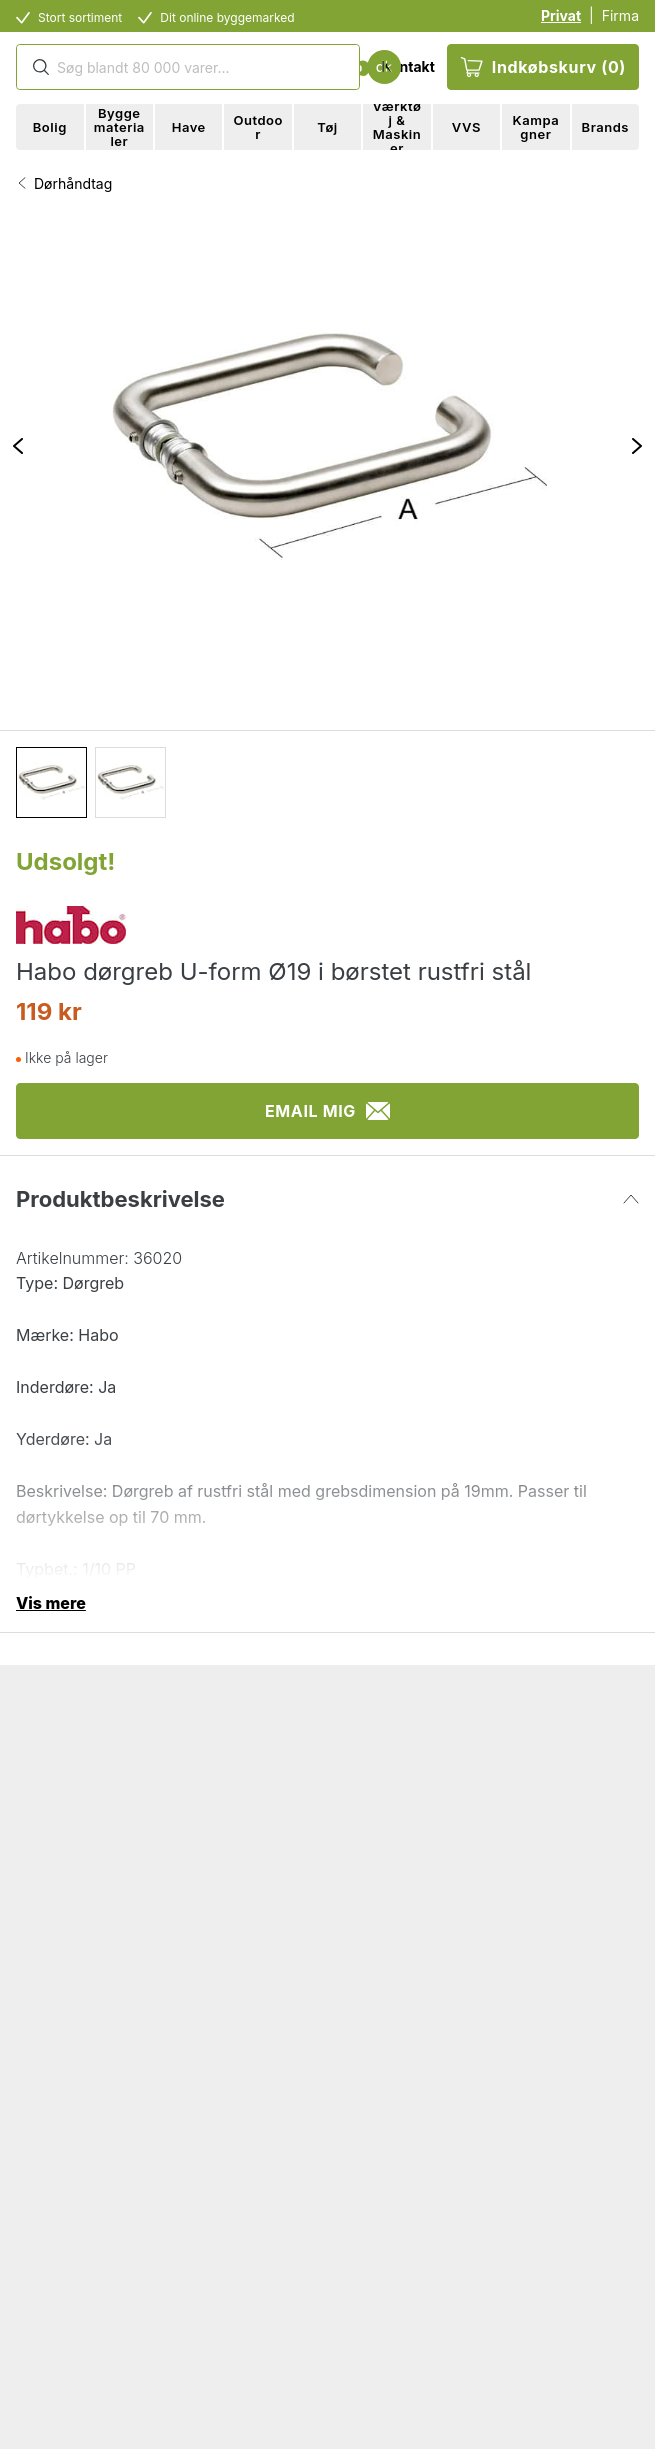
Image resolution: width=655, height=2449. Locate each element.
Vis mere (51, 1603)
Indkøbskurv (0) (543, 67)
